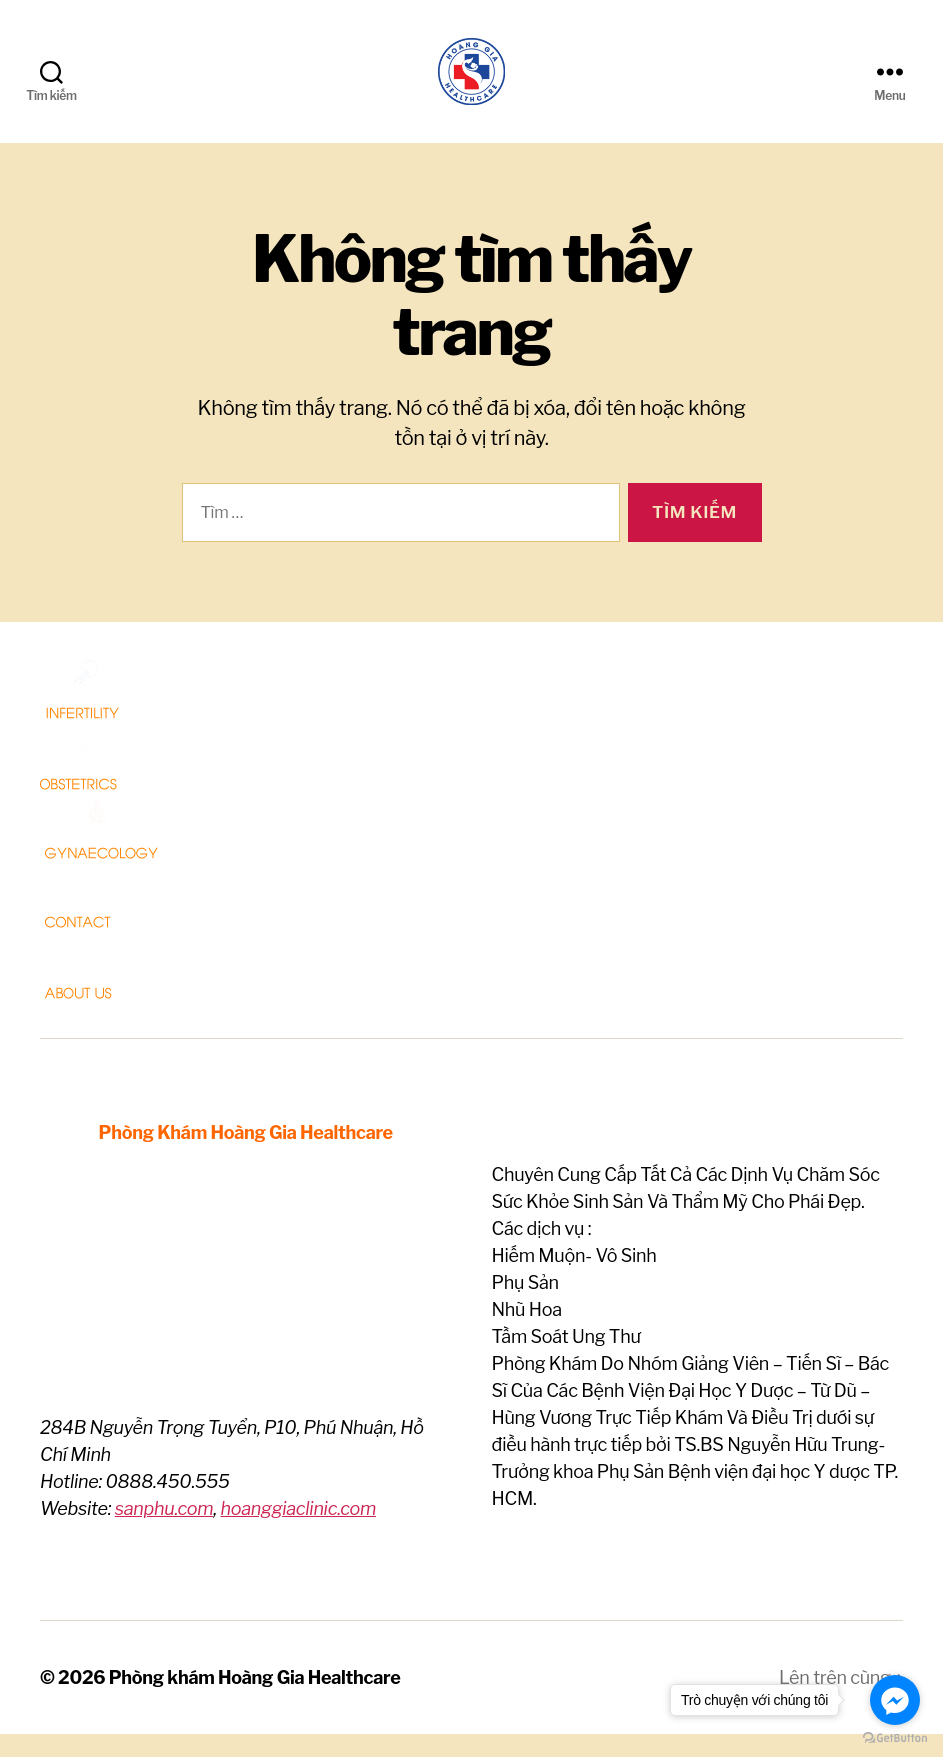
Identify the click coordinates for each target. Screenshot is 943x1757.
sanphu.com (164, 1531)
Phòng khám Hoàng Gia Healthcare (255, 1700)
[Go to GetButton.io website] (895, 1737)
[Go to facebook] (895, 1700)
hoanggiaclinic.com (298, 1531)
